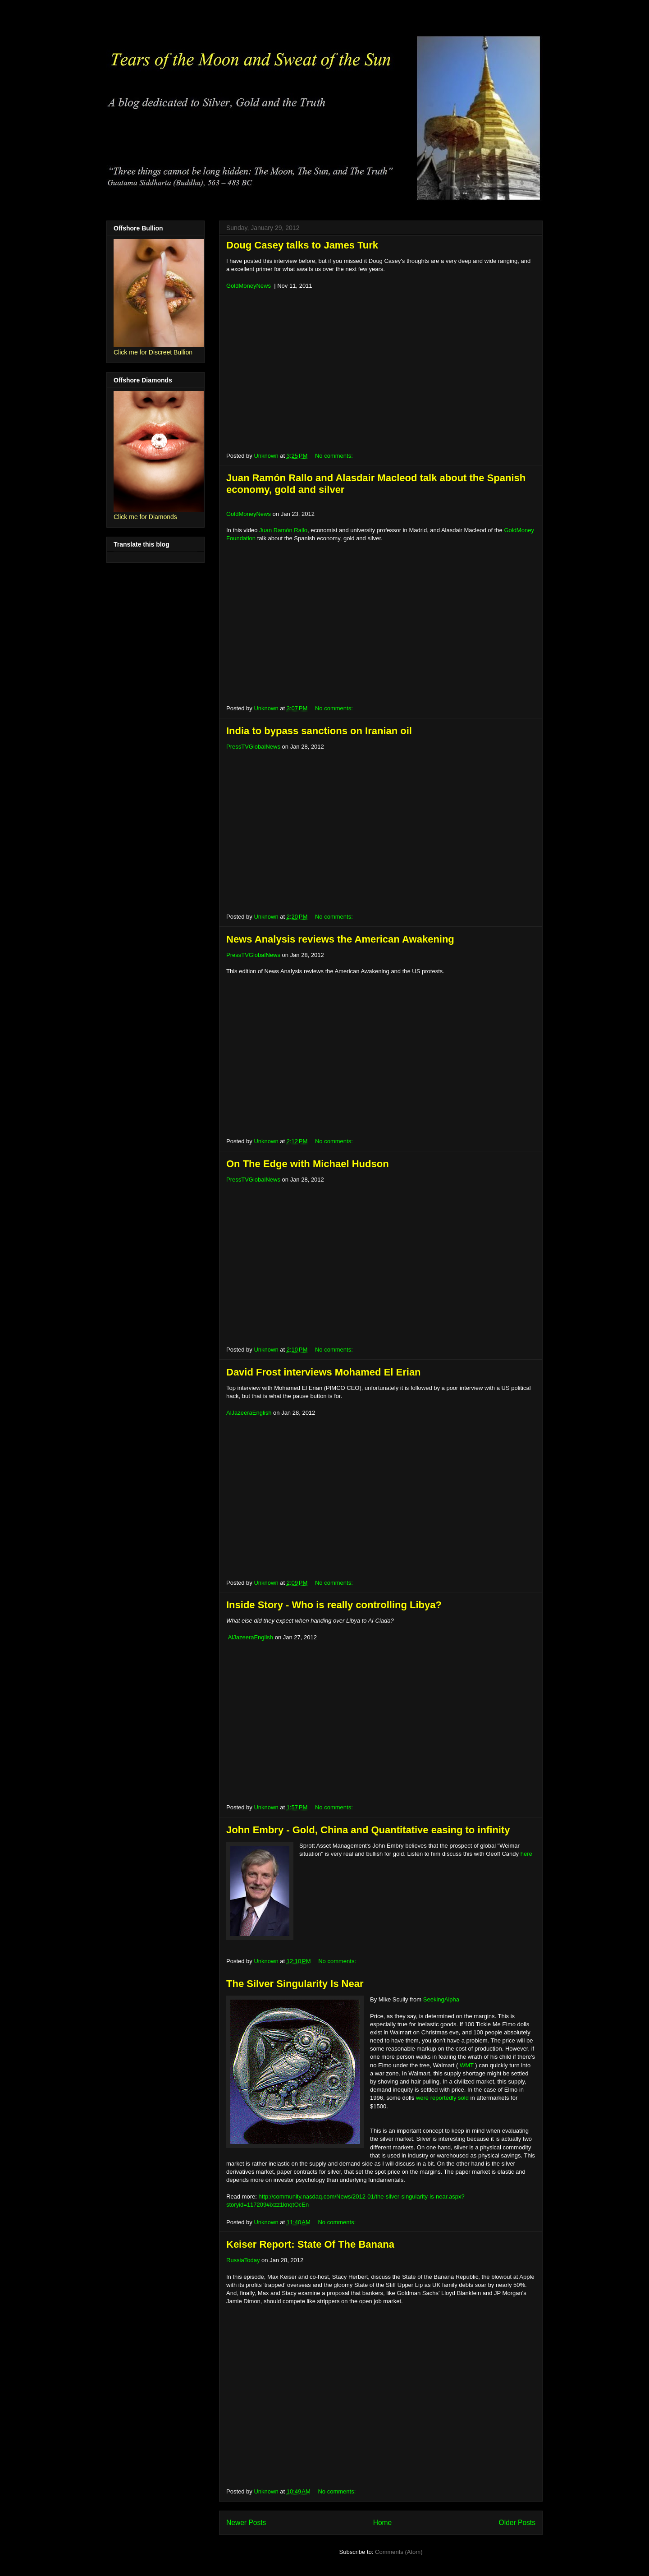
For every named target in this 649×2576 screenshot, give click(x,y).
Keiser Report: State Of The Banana (310, 2244)
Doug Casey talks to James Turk (302, 245)
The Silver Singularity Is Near (294, 1983)
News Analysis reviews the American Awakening (340, 939)
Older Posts (517, 2522)
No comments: (334, 455)
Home (382, 2522)
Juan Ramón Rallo (283, 530)
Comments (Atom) (398, 2551)
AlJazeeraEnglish (248, 1412)
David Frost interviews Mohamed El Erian (323, 1372)
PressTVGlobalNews (253, 746)
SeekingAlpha (441, 1999)
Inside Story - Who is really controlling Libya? (334, 1604)
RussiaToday (243, 2260)
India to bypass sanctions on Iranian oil (319, 730)
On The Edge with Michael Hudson (307, 1163)
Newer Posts (246, 2522)
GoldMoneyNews (248, 285)
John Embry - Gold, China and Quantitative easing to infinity (368, 1829)
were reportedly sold (442, 2097)
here (526, 1853)
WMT (467, 2065)
